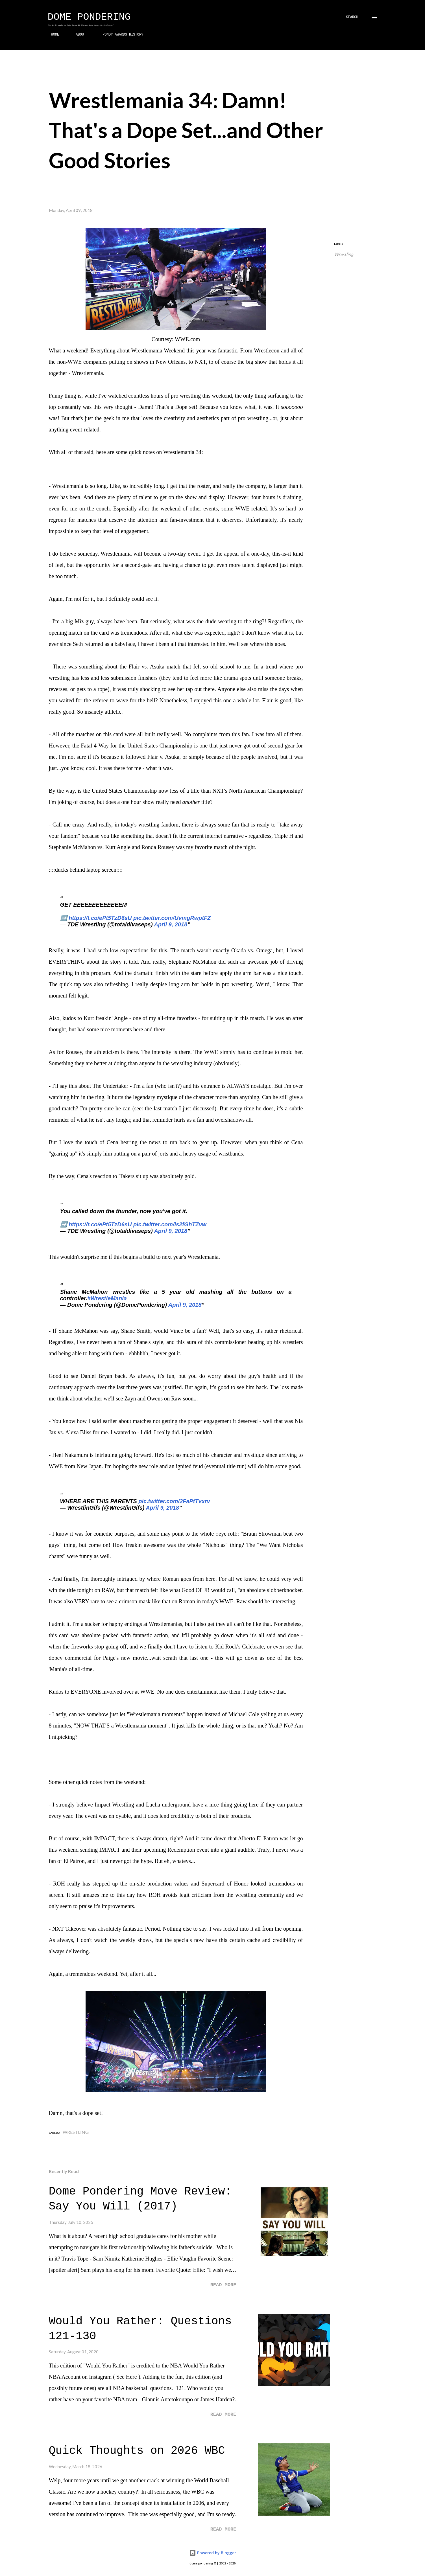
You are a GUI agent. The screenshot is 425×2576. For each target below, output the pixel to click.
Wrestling (343, 254)
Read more (223, 2285)
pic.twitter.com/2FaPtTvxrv (174, 1501)
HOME (52, 35)
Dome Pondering (89, 17)
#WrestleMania (107, 1298)
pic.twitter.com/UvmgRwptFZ (172, 918)
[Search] (352, 17)
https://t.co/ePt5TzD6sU (100, 918)
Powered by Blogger (212, 2552)
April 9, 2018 (170, 924)
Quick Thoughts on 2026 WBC (137, 2451)
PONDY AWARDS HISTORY (119, 35)
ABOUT (77, 35)
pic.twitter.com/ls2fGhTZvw (169, 1224)
